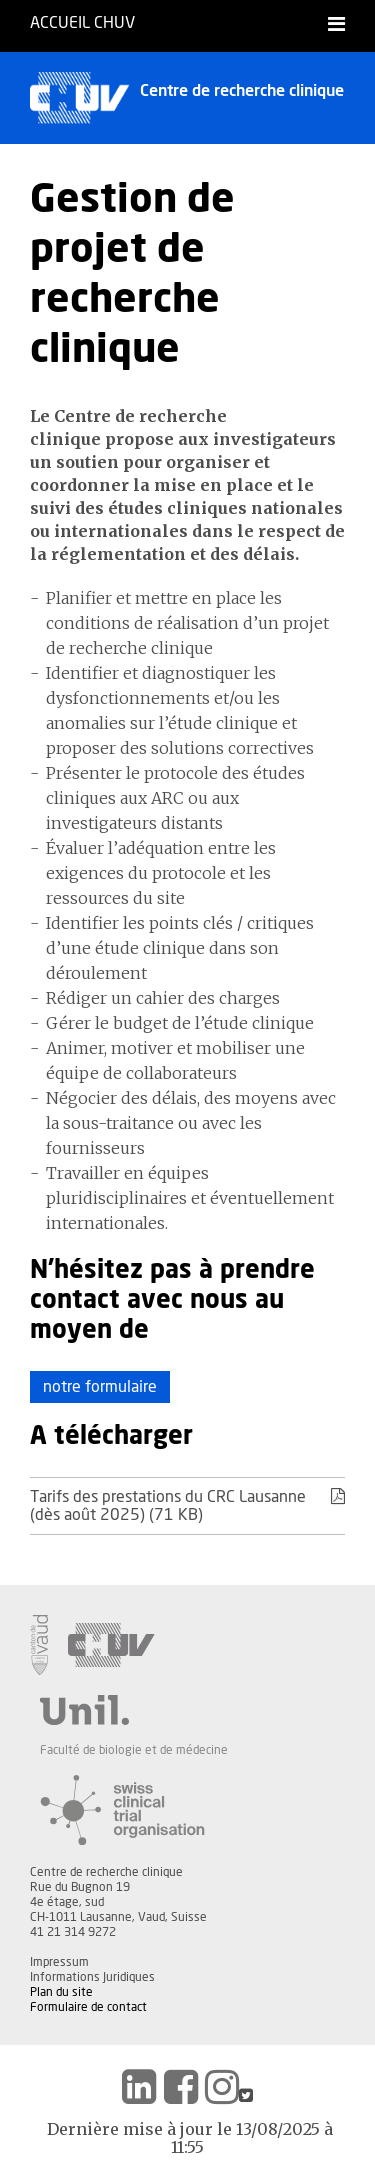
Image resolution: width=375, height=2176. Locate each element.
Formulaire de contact (88, 2007)
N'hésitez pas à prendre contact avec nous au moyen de (172, 1300)
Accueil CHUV (82, 23)
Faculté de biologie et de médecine (134, 1750)
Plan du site (61, 1992)
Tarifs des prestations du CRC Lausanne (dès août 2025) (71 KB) (187, 1505)
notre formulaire (100, 1387)
